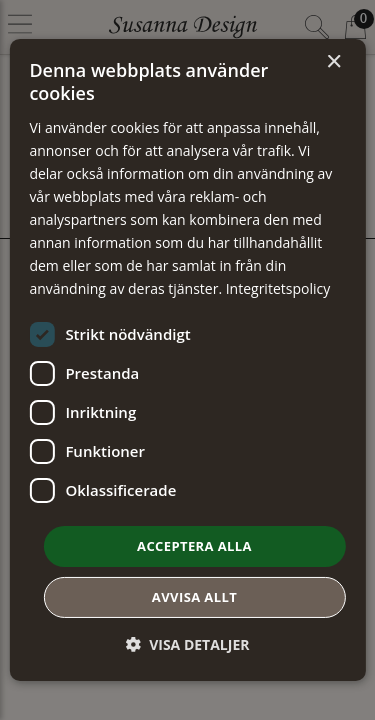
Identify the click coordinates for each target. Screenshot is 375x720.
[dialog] (187, 360)
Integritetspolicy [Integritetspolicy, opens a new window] (278, 288)
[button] (188, 644)
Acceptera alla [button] (194, 545)
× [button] (333, 62)
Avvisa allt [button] (194, 597)
